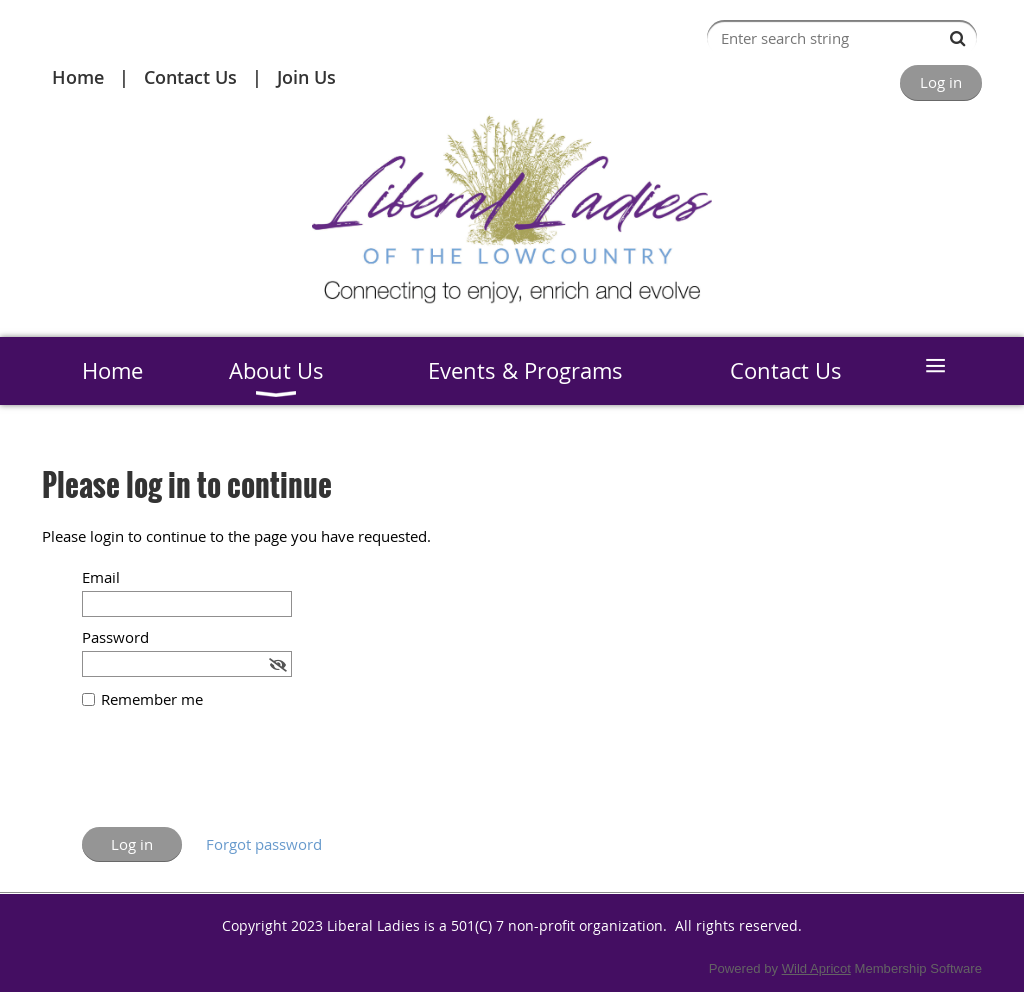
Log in (941, 82)
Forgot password (264, 844)
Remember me (152, 699)
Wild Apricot (816, 968)
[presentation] (234, 778)
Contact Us (190, 77)
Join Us (306, 77)
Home (78, 77)
